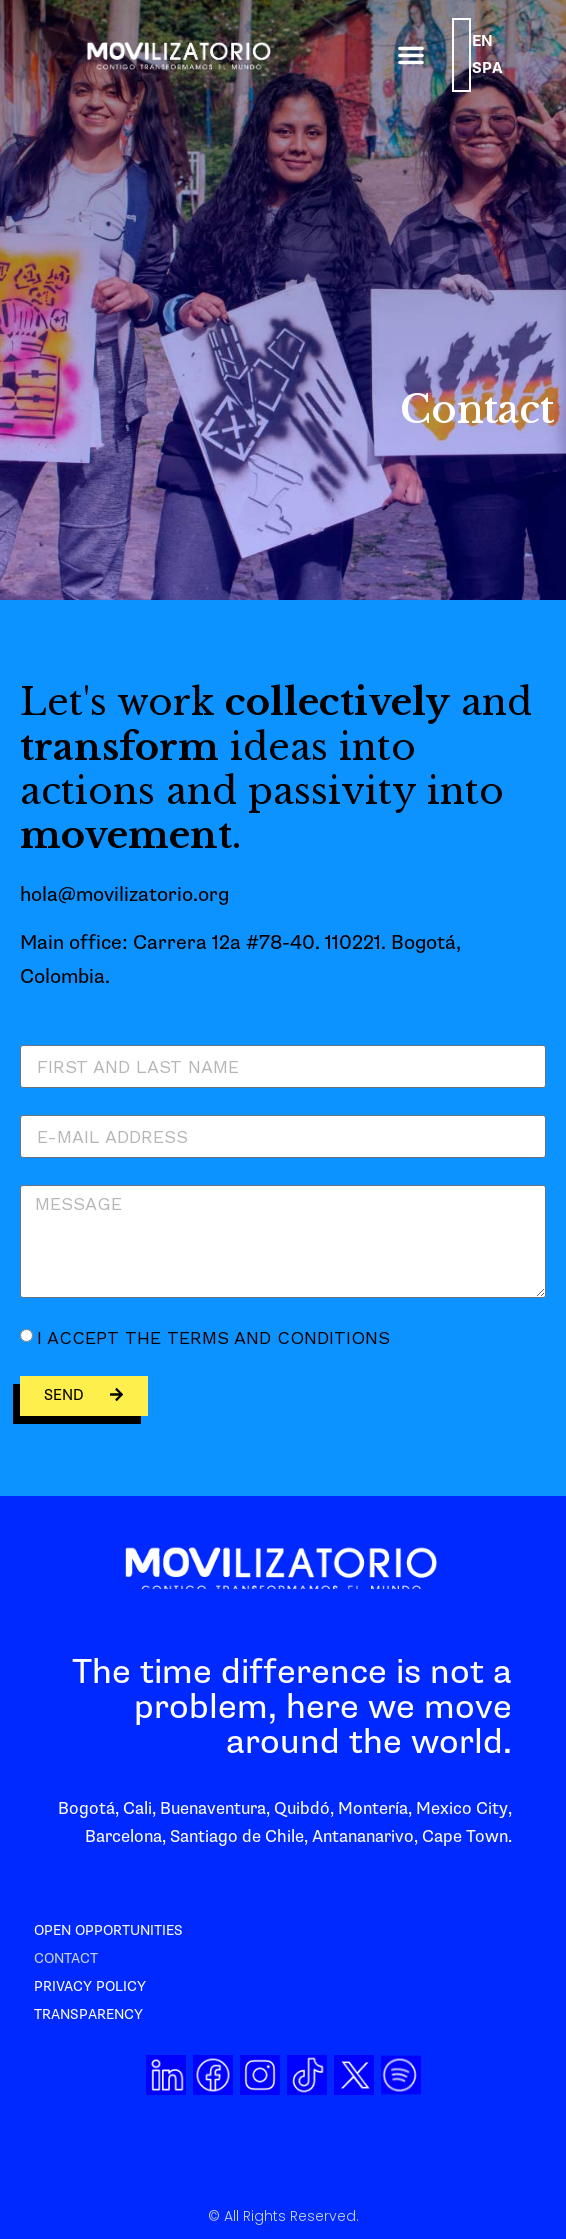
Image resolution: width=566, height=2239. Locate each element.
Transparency (88, 2014)
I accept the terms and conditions (213, 1337)
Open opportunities (108, 1930)
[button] (411, 55)
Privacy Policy (90, 1986)
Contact (66, 1958)
